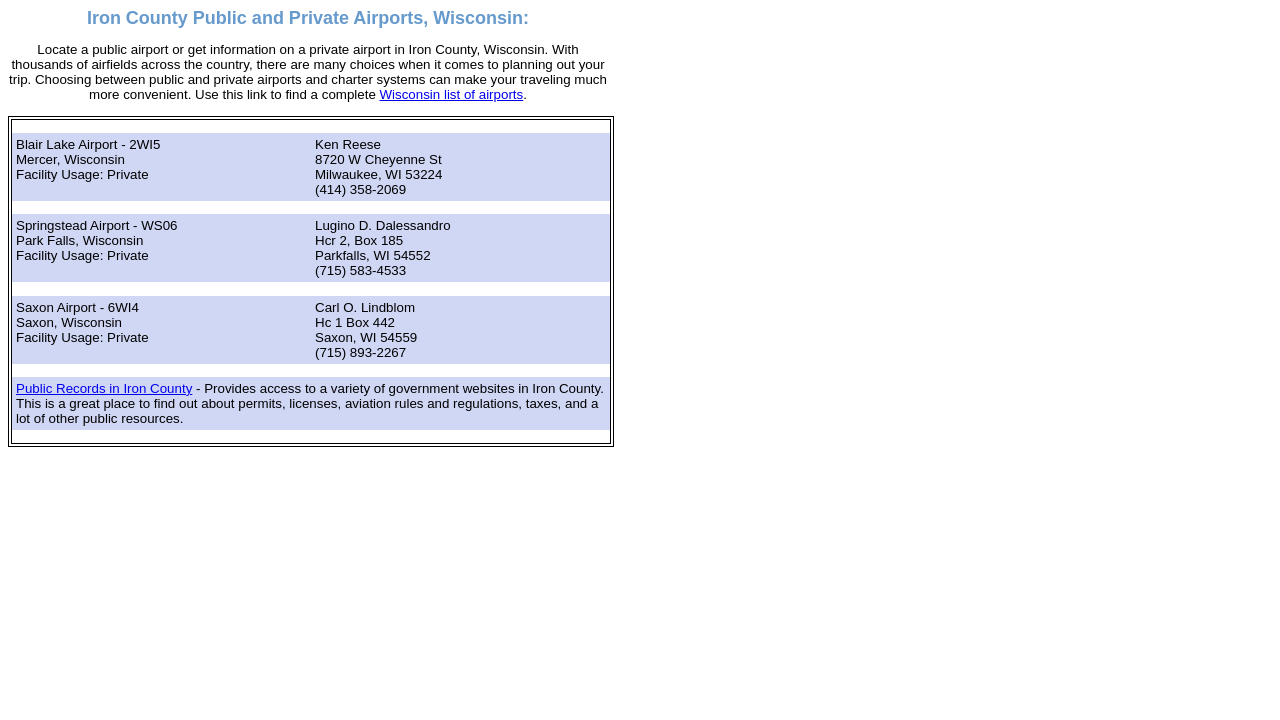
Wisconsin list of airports (452, 94)
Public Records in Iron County (104, 388)
